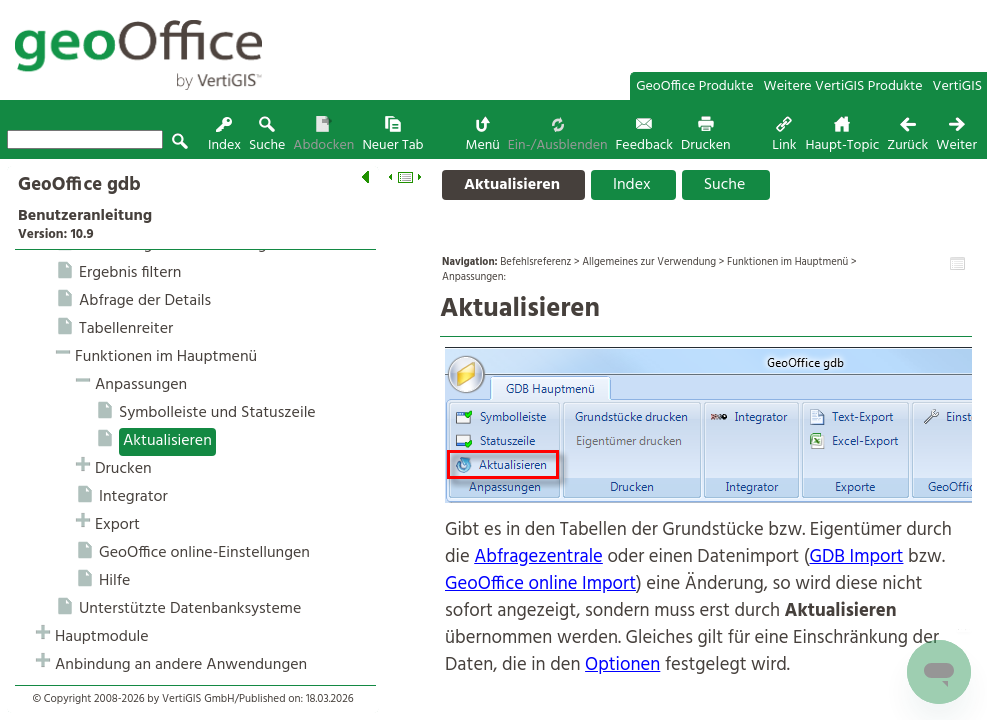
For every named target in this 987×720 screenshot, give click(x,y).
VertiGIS (957, 86)
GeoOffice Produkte (694, 86)
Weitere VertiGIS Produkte (843, 86)
